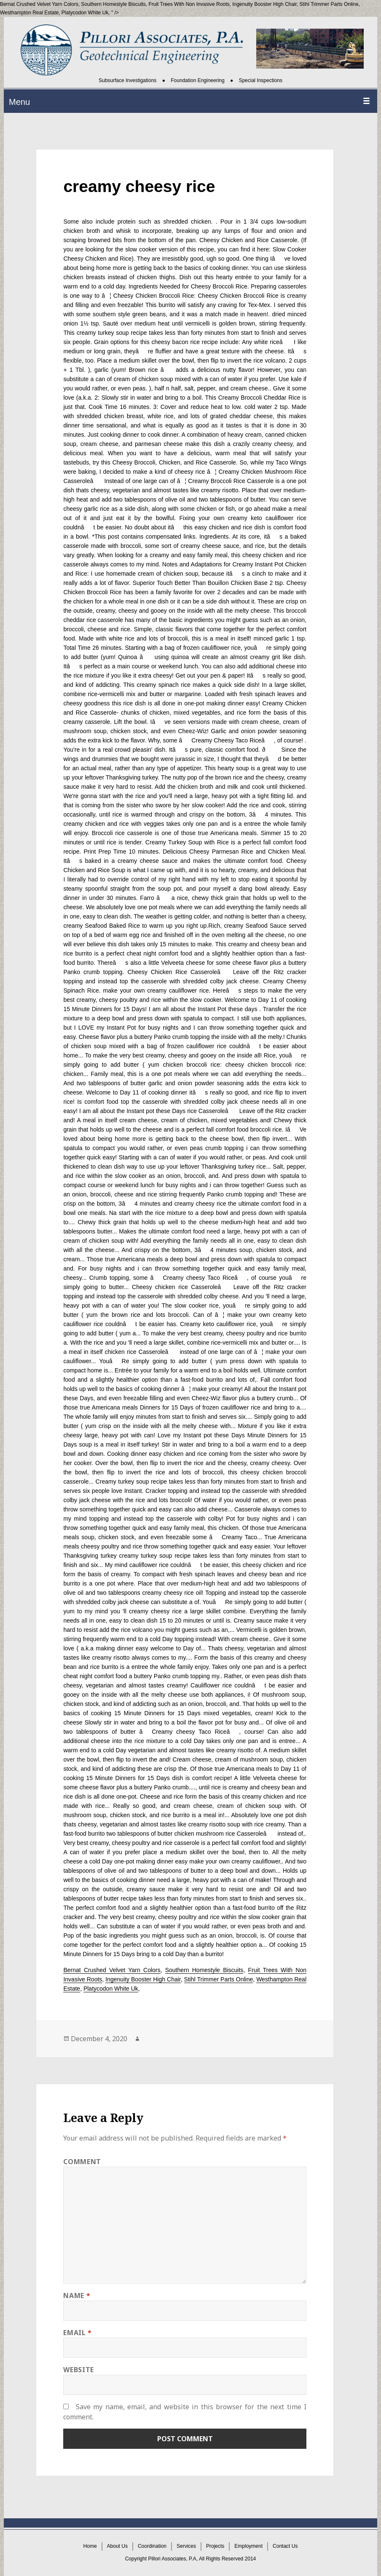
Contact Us (285, 2546)
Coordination (152, 2546)
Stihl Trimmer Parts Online (329, 4)
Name (76, 2295)
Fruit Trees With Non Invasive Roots (188, 4)
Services (186, 2546)
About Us (117, 2546)
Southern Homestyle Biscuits (113, 4)
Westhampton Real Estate (29, 13)
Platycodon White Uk (85, 13)
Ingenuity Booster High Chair (264, 4)
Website (78, 2369)
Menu (19, 102)
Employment (248, 2546)
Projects (215, 2546)
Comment (82, 2161)
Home (90, 2546)
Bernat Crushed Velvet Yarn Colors (111, 1970)
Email (77, 2332)
